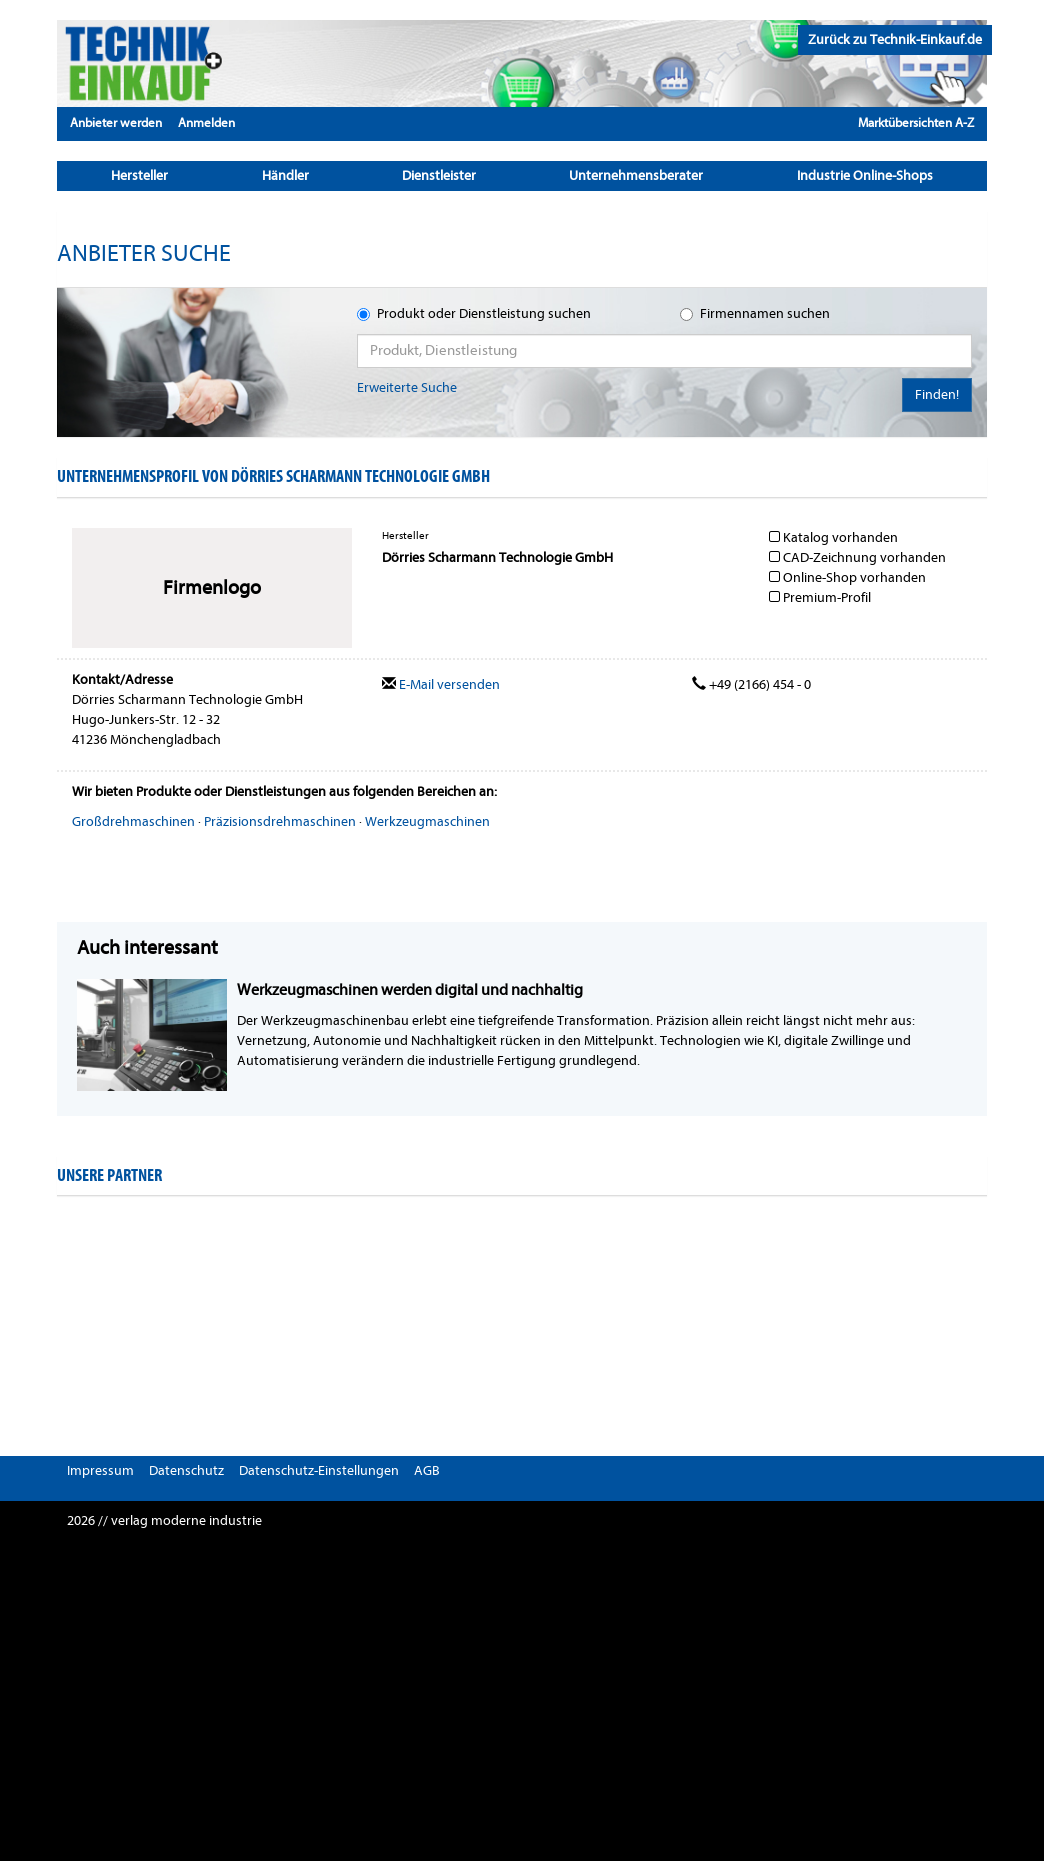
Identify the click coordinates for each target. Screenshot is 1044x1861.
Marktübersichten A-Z (916, 122)
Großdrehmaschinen (133, 821)
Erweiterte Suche (407, 387)
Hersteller (139, 175)
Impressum (100, 1470)
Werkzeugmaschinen (427, 821)
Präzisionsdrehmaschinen (280, 821)
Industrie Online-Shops (865, 175)
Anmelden (206, 122)
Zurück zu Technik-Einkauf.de (895, 39)
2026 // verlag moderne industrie (164, 1520)
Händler (285, 175)
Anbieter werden (116, 122)
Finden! (937, 394)
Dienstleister (439, 175)
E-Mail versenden (441, 684)
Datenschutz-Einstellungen (319, 1470)
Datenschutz (186, 1470)
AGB (427, 1470)
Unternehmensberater (636, 175)
